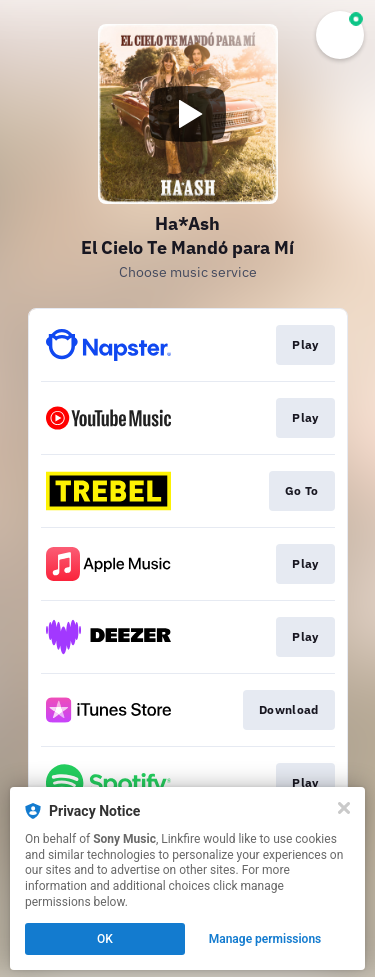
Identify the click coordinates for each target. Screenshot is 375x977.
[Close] (344, 808)
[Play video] (188, 114)
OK (105, 939)
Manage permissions (265, 939)
